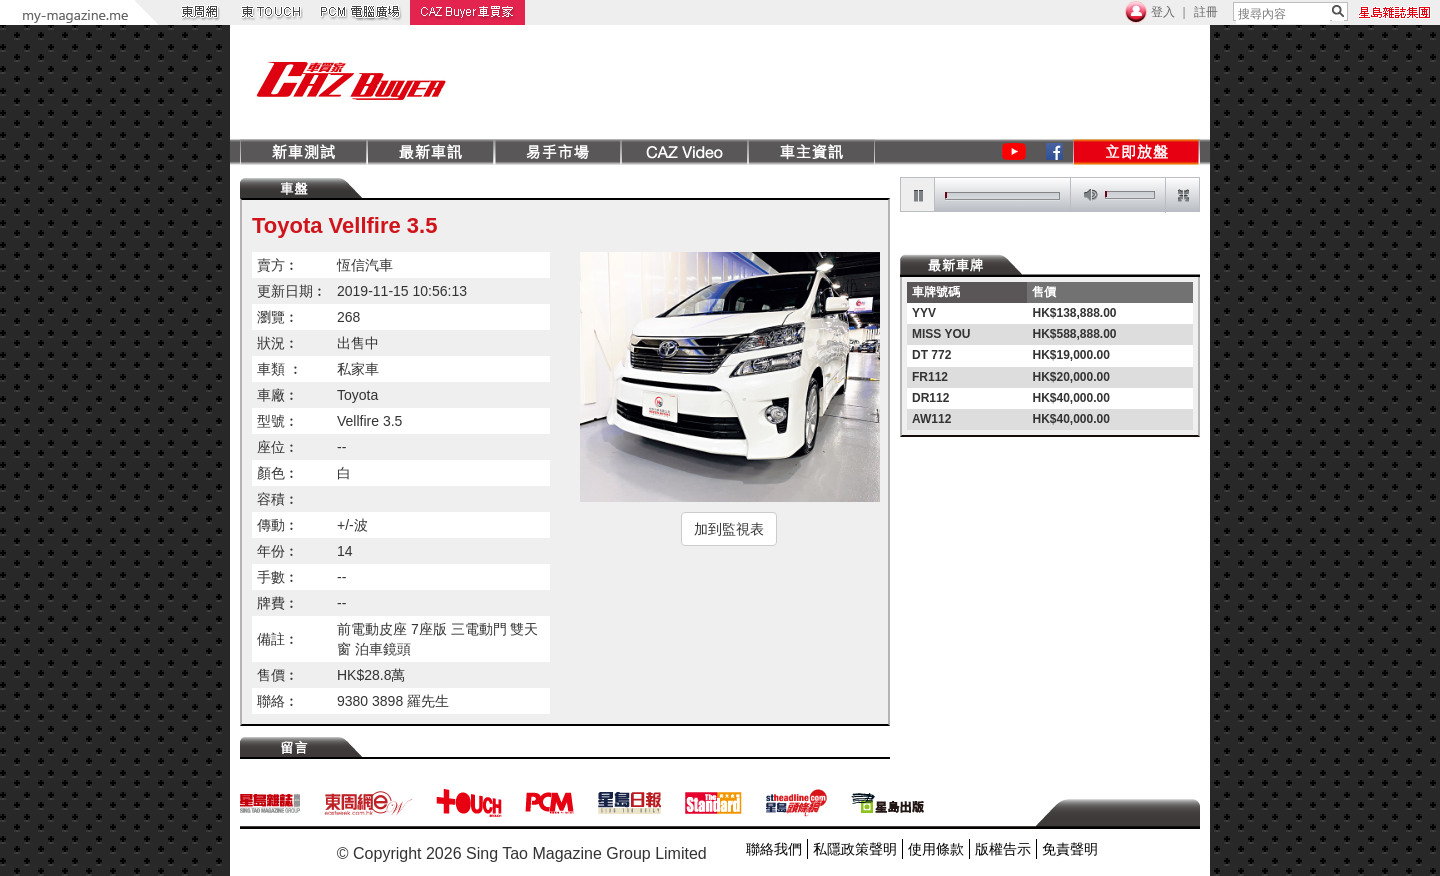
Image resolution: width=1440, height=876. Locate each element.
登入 (1163, 12)
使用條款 (936, 849)
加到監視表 (729, 529)
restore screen (1182, 195)
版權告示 (1003, 849)
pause (918, 195)
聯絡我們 (774, 849)
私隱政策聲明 (855, 849)
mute (1087, 195)
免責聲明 (1070, 849)
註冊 (1206, 12)
